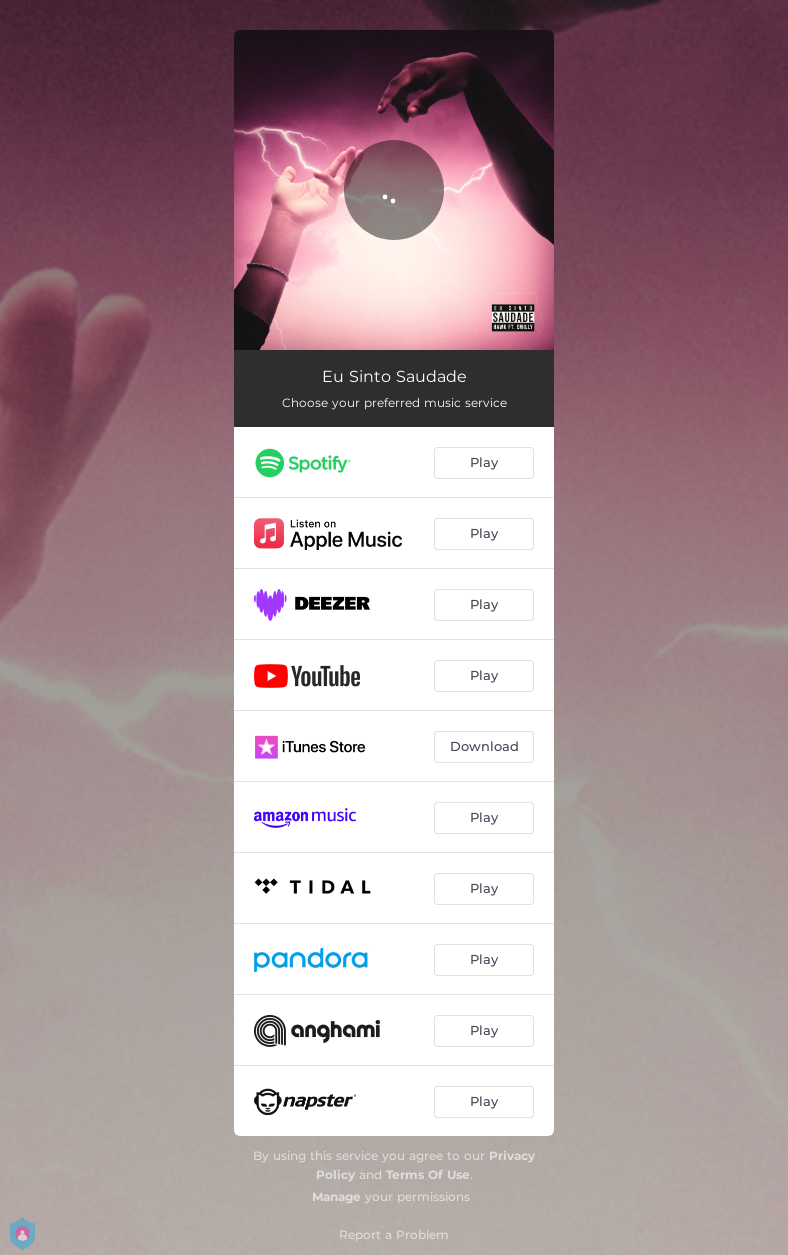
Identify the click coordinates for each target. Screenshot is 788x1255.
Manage (336, 1196)
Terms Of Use (428, 1174)
